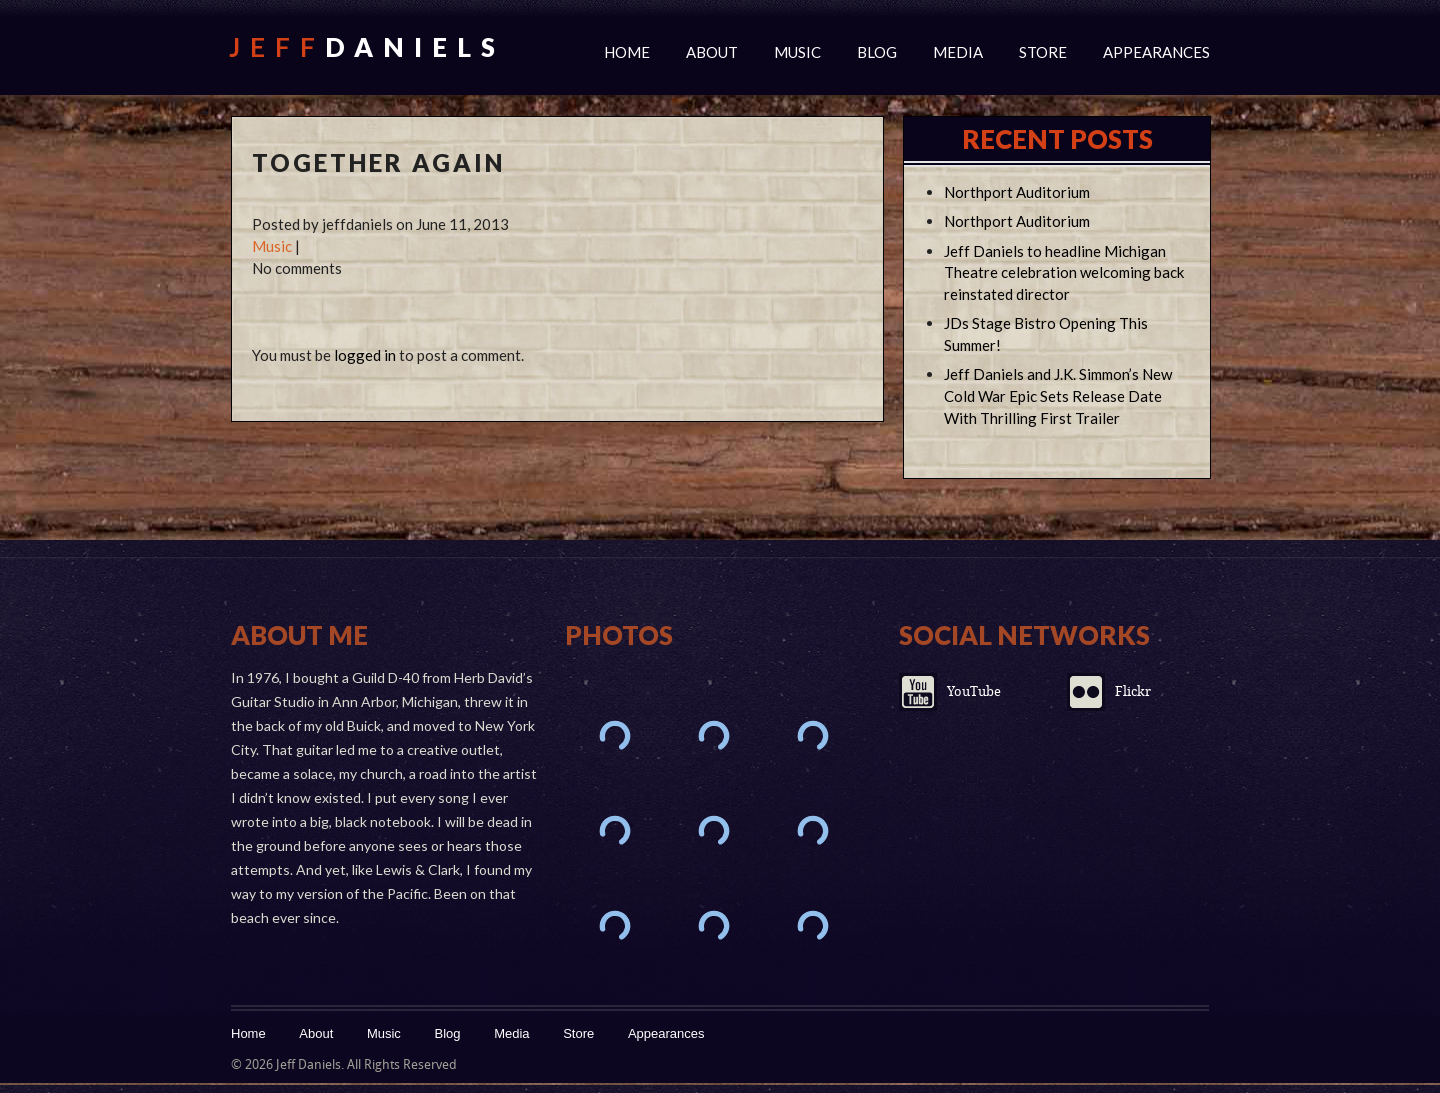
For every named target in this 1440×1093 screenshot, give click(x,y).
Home (627, 52)
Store (1043, 52)
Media (958, 52)
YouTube (974, 691)
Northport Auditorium (1017, 192)
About (712, 52)
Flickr (1133, 691)
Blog (877, 52)
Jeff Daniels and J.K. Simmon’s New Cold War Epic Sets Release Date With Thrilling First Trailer (1058, 396)
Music (797, 52)
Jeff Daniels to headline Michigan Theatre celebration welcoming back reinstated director (1064, 273)
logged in (365, 355)
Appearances (1156, 52)
